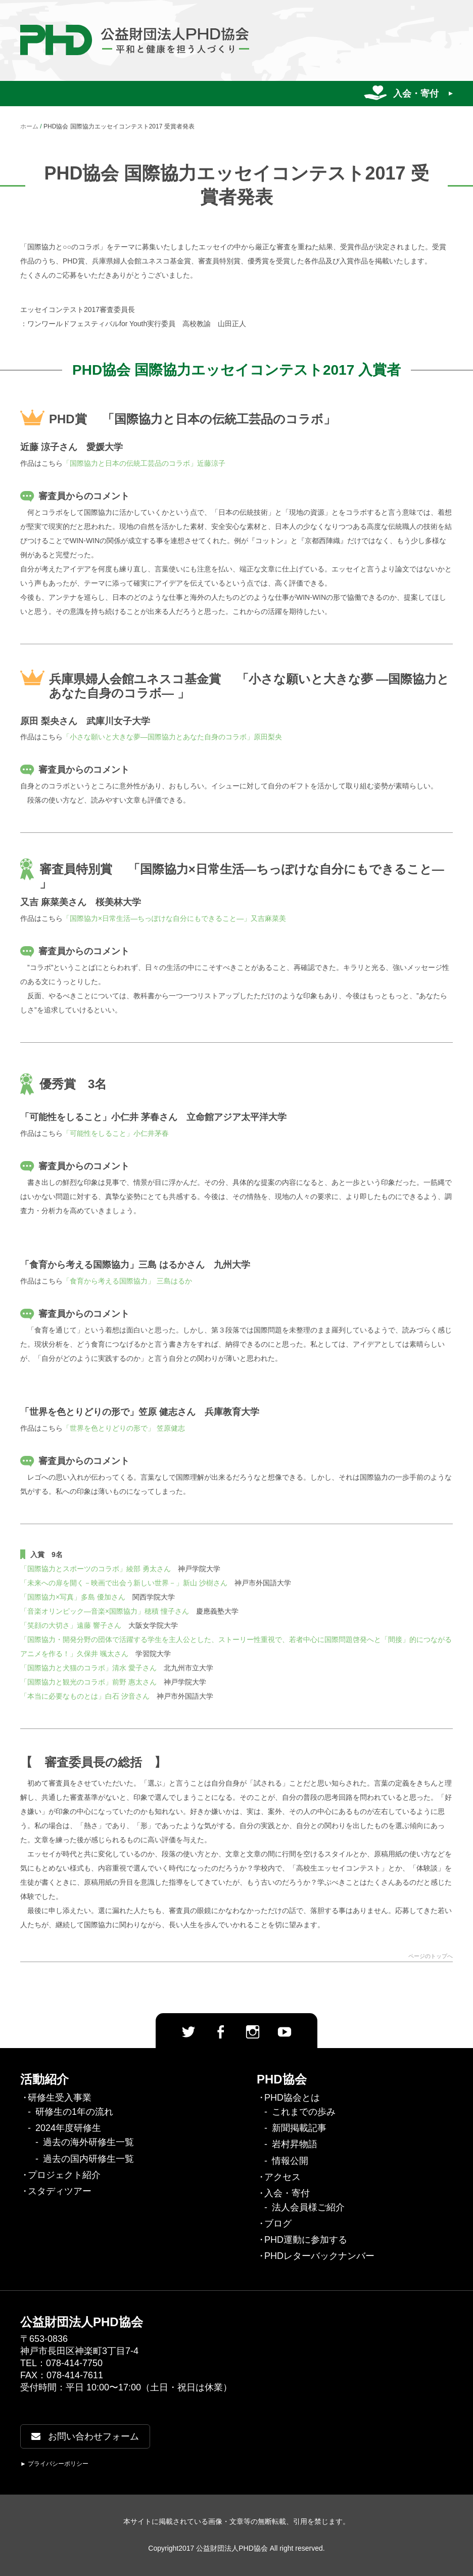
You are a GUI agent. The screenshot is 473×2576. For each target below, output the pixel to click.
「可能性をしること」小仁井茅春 (116, 1133)
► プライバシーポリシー (54, 2463)
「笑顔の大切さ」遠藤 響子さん (70, 1625)
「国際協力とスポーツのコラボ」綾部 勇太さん (95, 1569)
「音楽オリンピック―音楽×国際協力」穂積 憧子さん (104, 1611)
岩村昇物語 (294, 2144)
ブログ (278, 2223)
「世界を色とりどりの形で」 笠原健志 (124, 1428)
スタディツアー (59, 2191)
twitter (188, 2031)
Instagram (252, 2031)
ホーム (29, 126)
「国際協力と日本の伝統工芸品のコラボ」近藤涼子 (144, 463)
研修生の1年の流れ (74, 2112)
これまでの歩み (304, 2112)
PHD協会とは (292, 2098)
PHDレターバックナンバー (319, 2256)
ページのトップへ (430, 1956)
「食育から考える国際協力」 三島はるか (127, 1281)
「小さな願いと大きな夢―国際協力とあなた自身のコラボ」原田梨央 (172, 737)
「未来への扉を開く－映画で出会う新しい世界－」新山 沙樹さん (123, 1583)
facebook (220, 2031)
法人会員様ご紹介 (308, 2207)
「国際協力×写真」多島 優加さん (72, 1597)
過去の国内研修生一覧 (88, 2159)
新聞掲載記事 (299, 2128)
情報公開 (290, 2161)
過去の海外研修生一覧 (88, 2142)
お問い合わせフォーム (85, 2436)
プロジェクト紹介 (64, 2175)
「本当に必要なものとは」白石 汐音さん (85, 1696)
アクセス (282, 2177)
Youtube (284, 2031)
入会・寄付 (416, 93)
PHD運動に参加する (305, 2240)
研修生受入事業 (59, 2098)
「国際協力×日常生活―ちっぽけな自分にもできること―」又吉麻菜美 (174, 918)
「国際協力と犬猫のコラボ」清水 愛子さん (88, 1668)
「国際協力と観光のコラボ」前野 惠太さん (88, 1682)
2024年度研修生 (68, 2128)
